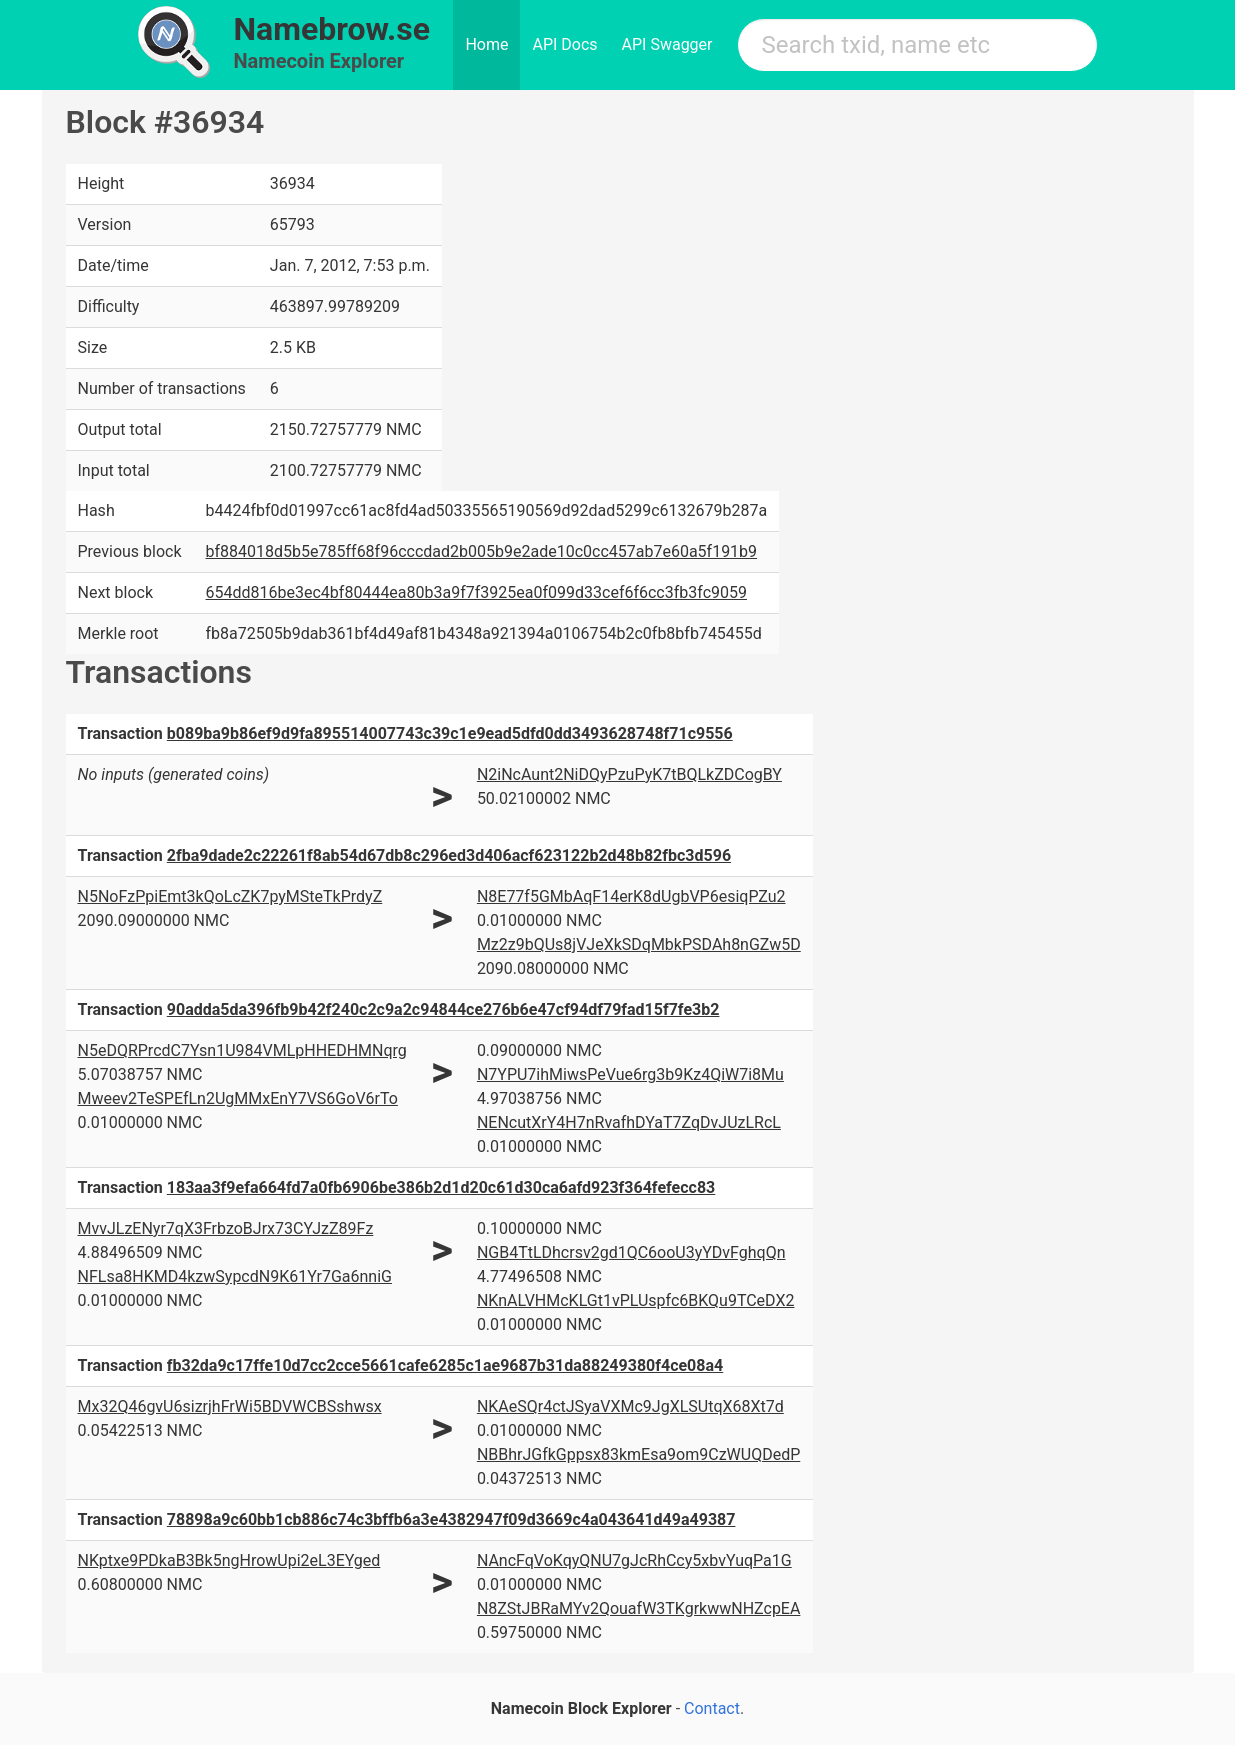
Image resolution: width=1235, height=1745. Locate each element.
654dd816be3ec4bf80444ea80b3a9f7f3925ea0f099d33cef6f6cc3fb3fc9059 (476, 592)
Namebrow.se (332, 29)
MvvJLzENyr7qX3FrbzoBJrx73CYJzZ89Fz (226, 1228)
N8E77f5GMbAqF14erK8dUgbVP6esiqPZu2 (631, 896)
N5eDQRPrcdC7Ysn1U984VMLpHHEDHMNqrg (242, 1050)
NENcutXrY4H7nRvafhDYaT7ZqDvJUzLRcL (629, 1122)
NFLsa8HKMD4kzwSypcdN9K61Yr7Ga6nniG (235, 1276)
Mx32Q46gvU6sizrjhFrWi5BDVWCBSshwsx (230, 1406)
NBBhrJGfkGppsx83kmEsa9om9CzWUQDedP (638, 1454)
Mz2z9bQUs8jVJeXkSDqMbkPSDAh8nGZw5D (639, 944)
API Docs (564, 44)
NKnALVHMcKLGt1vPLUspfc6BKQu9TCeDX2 (636, 1300)
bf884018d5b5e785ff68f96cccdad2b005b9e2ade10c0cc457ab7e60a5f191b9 (482, 551)
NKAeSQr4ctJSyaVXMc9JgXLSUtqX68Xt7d (630, 1406)
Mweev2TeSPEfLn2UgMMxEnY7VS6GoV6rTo (238, 1098)
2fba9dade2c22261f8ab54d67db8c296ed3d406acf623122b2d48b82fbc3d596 (449, 855)
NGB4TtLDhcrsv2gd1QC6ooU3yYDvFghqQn (631, 1252)
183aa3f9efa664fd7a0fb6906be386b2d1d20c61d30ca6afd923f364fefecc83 (441, 1187)
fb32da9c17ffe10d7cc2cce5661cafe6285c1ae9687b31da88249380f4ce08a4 (445, 1365)
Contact (712, 1708)
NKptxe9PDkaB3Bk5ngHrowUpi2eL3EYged (229, 1560)
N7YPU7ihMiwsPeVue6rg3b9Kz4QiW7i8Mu (630, 1074)
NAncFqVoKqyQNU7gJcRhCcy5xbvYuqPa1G (634, 1560)
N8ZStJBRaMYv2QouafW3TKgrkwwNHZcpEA (639, 1608)
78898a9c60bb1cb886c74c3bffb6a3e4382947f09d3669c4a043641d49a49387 (451, 1519)
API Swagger (667, 44)
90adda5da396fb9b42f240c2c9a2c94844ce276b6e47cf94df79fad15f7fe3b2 (443, 1009)
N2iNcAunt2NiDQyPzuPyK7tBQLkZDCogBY (629, 774)
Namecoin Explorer (319, 61)
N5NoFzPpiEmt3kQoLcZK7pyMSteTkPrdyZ (230, 896)
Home (486, 44)
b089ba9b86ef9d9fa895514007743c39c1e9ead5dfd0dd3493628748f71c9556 (450, 733)
